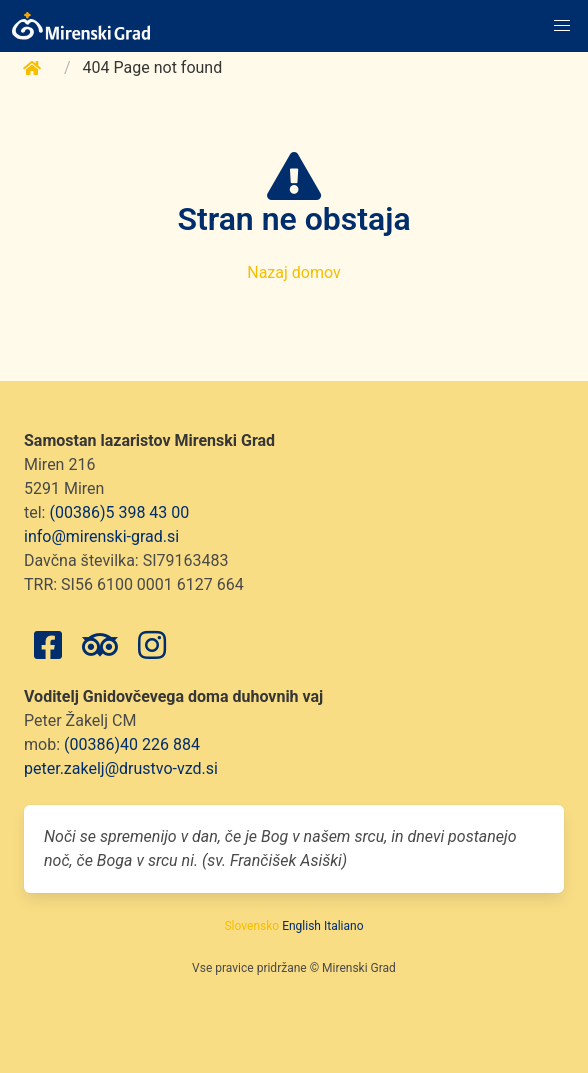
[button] (562, 26)
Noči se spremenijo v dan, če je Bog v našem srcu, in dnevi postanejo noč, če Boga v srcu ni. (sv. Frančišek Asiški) (280, 848)
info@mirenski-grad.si (101, 536)
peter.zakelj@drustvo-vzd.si (121, 768)
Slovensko (251, 926)
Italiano (344, 926)
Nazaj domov (294, 272)
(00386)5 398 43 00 (119, 512)
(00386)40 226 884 (132, 744)
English (301, 926)
